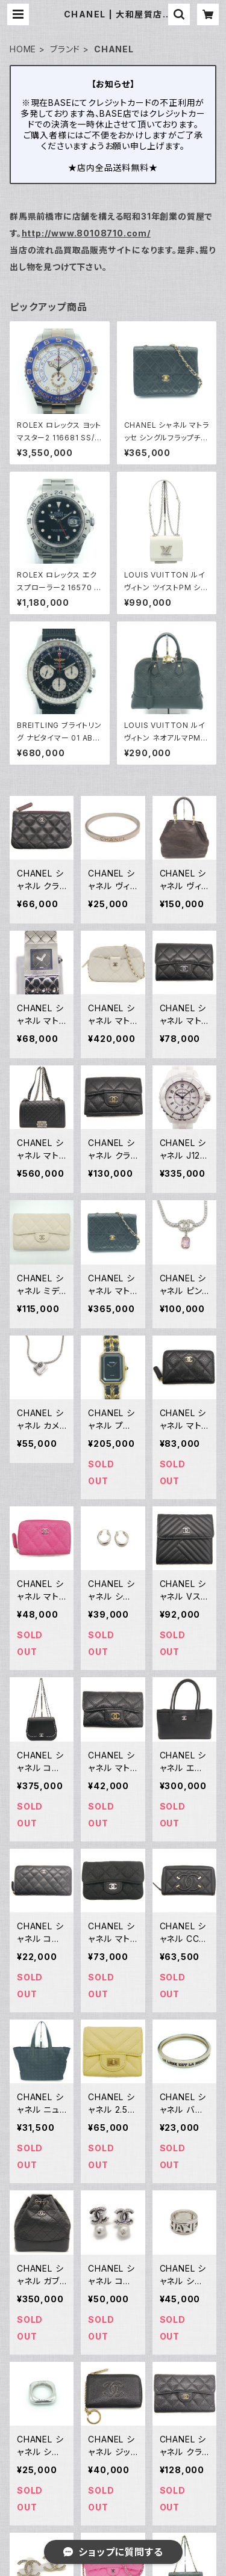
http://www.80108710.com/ (86, 233)
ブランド (65, 49)
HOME (23, 49)
